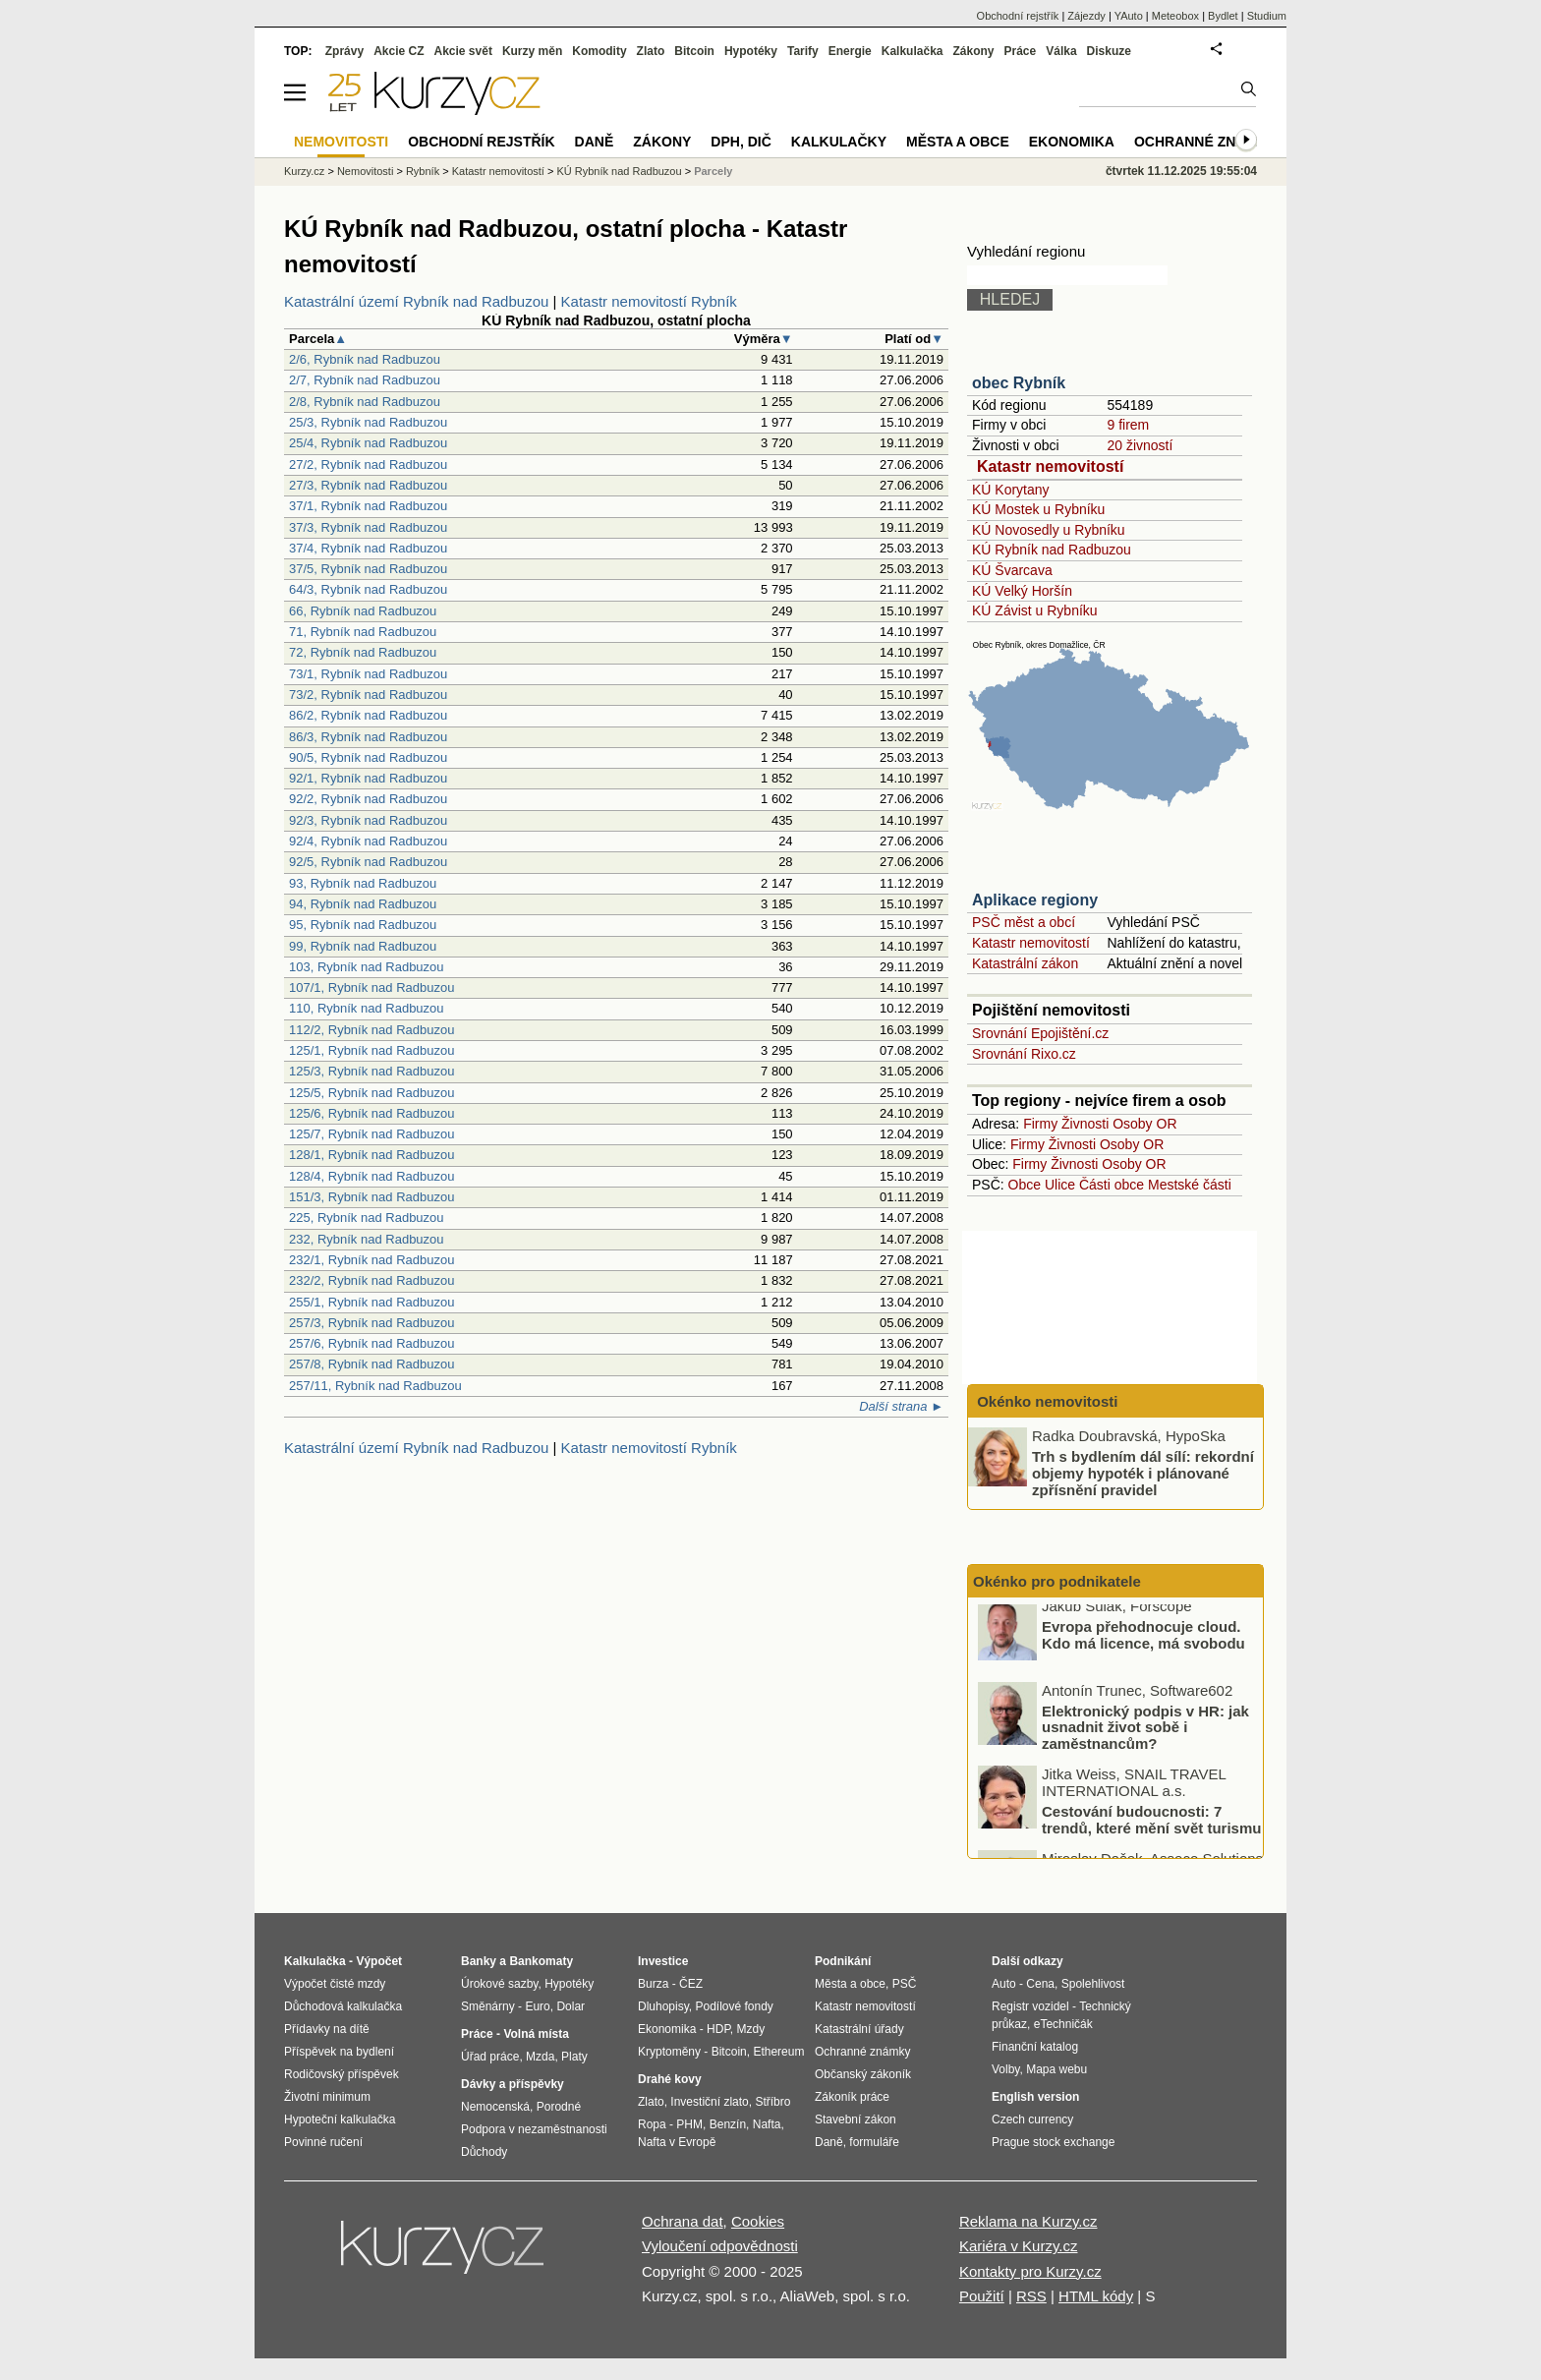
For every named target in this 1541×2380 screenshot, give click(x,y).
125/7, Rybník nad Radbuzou (371, 1134)
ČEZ (691, 1984)
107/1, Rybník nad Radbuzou (371, 987)
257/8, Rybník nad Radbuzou (371, 1364)
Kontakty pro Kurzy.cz (1030, 2271)
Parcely (713, 171)
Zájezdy (1086, 16)
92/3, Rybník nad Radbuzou (368, 820)
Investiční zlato (709, 2102)
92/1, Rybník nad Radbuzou (368, 778)
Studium (1266, 16)
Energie (850, 51)
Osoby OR (1144, 1124)
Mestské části (1189, 1184)
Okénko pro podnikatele (1057, 1581)
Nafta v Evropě (676, 2142)
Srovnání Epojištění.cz (1040, 1033)
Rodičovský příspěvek (341, 2074)
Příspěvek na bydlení (339, 2052)
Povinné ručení (323, 2142)
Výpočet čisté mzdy (334, 1984)
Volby (1005, 2069)
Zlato (651, 51)
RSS (1031, 2296)
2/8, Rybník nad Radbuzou (364, 401)
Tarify (803, 51)
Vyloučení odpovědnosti (720, 2245)
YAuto (1128, 16)
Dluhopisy (663, 2006)
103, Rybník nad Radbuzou (366, 966)
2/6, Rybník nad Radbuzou (364, 359)
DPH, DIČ (740, 141)
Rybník (422, 171)
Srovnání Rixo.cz (1024, 1054)
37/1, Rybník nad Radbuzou (368, 505)
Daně (594, 141)
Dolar (570, 2006)
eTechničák (1063, 2024)
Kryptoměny (669, 2052)
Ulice (1060, 1184)
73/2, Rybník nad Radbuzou (368, 694)
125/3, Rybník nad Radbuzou (371, 1071)
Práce (1020, 51)
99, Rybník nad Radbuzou (362, 946)
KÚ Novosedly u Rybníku (1048, 530)
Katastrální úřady (859, 2029)
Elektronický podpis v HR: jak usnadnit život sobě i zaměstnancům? (1145, 1735)
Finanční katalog (1035, 2047)
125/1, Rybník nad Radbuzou (371, 1050)
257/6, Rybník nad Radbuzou (371, 1343)
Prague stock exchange (1053, 2142)
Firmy (1040, 1124)
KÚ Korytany (1011, 489)
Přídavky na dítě (327, 2029)
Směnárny (488, 2006)
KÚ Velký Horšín (1022, 591)
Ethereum (778, 2052)
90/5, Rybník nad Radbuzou (368, 757)
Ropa (652, 2124)
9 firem (1128, 425)
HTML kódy (1095, 2296)
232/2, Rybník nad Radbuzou (371, 1280)
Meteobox (1175, 16)
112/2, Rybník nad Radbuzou (371, 1029)
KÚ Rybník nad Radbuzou (1051, 549)
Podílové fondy (733, 2006)
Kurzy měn (532, 51)
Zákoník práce (852, 2097)
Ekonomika (1071, 141)
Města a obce (957, 141)
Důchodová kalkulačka (343, 2006)
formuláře (874, 2142)
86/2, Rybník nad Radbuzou (368, 715)
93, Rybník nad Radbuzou (362, 883)
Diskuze (1109, 51)
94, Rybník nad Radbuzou (362, 904)
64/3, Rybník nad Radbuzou (368, 589)
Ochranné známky (1205, 141)
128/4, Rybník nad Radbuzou (371, 1176)
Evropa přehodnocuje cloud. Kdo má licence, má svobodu (1143, 1643)
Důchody (484, 2152)
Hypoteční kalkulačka (339, 2119)
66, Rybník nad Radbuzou (362, 611)
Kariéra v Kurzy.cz (1018, 2245)
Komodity (599, 51)
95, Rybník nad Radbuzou (362, 924)
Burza (653, 1984)
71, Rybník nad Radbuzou (362, 631)
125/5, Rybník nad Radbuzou (371, 1092)
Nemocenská (495, 2107)
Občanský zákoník (863, 2074)
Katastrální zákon (1025, 963)
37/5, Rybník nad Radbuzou (368, 568)
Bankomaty (541, 1961)
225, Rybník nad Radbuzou (366, 1217)
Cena (1040, 1984)
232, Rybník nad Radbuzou (366, 1239)
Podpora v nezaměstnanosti (534, 2129)
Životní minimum (327, 2097)
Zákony (973, 51)
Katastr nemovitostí (1050, 466)
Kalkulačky (838, 141)
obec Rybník (1018, 383)
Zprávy (344, 51)
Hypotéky (750, 51)
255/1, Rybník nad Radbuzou (371, 1302)
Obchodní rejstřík (1018, 16)
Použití (981, 2296)
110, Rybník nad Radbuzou (366, 1008)
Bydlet (1223, 16)
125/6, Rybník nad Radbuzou (371, 1113)
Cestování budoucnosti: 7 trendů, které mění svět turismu (1151, 1828)
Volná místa (535, 2034)
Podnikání (843, 1961)
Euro (537, 2006)
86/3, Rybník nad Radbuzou (368, 736)
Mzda (540, 2056)
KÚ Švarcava (1012, 570)
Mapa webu (1056, 2069)
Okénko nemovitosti (1045, 1401)
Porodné (559, 2107)
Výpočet (379, 1961)
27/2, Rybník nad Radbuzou (368, 464)
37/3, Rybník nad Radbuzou (368, 527)
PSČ (904, 1984)
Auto (1004, 1984)
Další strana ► (901, 1406)
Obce (1024, 1184)
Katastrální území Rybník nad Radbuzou (416, 301)
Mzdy (751, 2029)
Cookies (757, 2221)
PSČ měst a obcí (1023, 922)
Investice (663, 1961)
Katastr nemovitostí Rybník (649, 301)
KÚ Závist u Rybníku (1035, 610)
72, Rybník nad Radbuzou (362, 652)
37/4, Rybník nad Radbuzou (368, 548)
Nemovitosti (365, 171)
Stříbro (772, 2102)
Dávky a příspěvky (512, 2084)
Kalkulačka (912, 51)
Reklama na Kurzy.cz (1028, 2221)
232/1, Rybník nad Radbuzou (371, 1259)
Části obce (1111, 1184)
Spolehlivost (1093, 1984)
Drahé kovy (670, 2079)
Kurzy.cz (304, 171)
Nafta (767, 2124)
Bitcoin (694, 51)
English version (1035, 2097)
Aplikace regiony (1035, 900)
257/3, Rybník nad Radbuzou (371, 1322)
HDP (718, 2029)
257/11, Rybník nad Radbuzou (375, 1385)
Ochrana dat (682, 2221)
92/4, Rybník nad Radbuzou (368, 841)
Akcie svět (463, 51)
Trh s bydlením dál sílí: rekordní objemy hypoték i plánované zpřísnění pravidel (1143, 1472)
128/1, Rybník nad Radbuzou (371, 1154)
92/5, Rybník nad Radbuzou (368, 861)
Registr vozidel (1030, 2006)
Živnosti (1085, 1124)
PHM (689, 2124)
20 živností (1139, 445)
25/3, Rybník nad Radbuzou (368, 422)
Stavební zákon (855, 2119)
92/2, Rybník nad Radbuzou (368, 798)
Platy (574, 2056)
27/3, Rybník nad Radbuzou (368, 485)
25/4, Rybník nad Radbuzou (368, 442)
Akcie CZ (398, 51)
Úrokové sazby (499, 1984)
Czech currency (1032, 2119)
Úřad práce (490, 2056)
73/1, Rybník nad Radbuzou (368, 674)
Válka (1061, 51)
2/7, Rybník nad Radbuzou (364, 380)
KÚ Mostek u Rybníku (1038, 509)
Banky (478, 1961)
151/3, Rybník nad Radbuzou (371, 1197)
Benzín (728, 2124)
